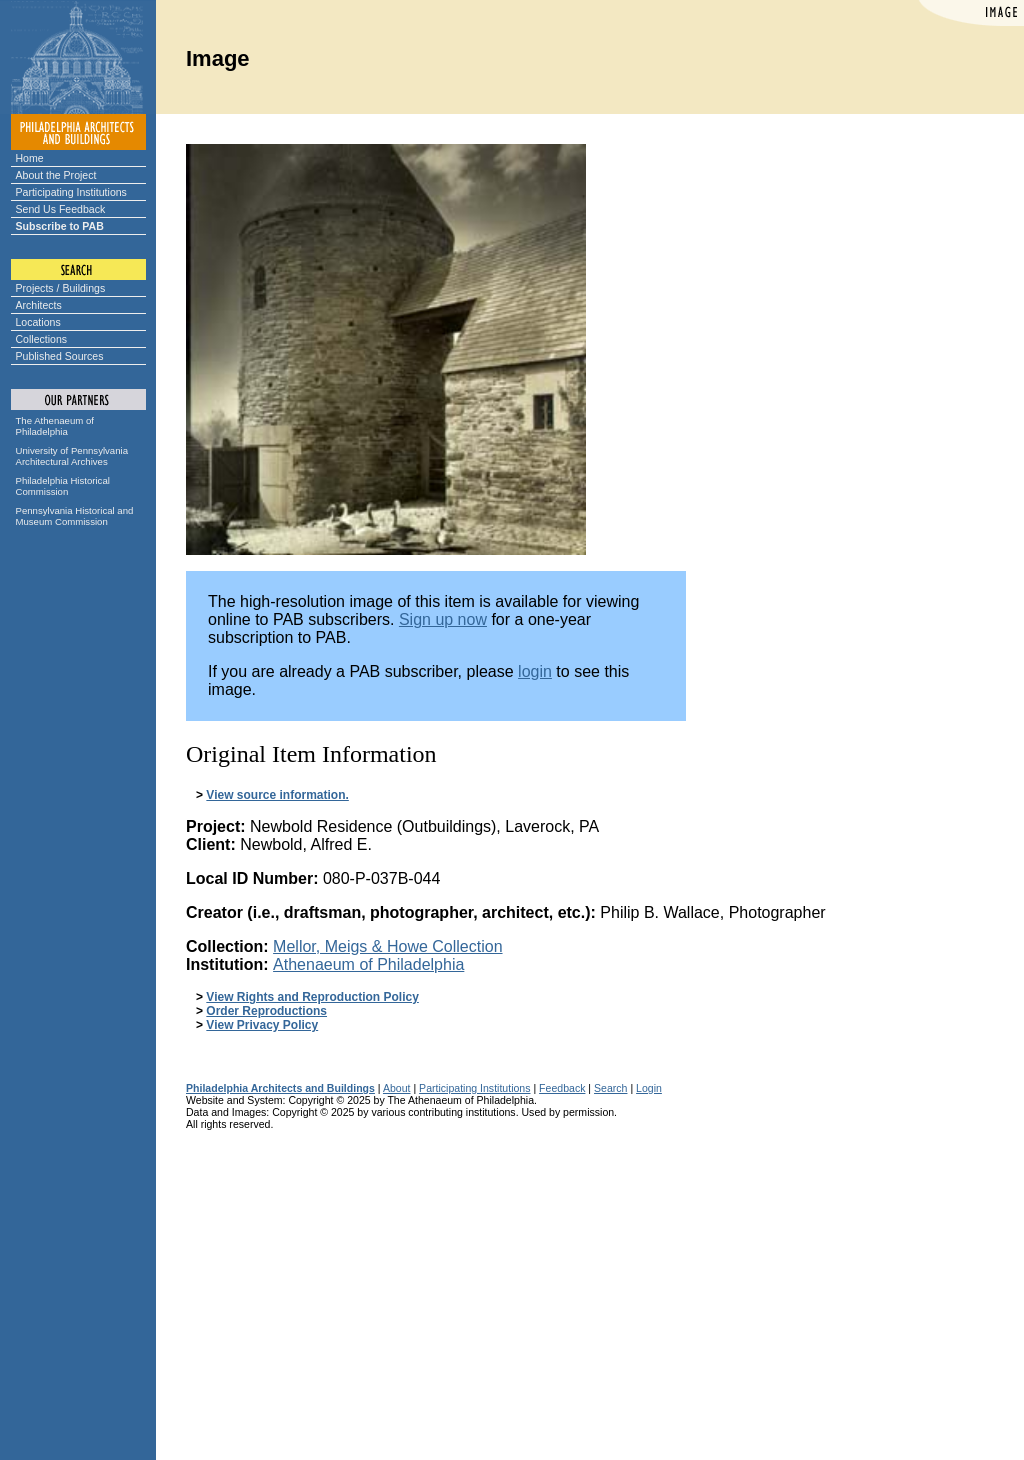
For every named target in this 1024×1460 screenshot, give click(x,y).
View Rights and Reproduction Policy (312, 997)
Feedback (562, 1088)
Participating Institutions (71, 192)
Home (30, 158)
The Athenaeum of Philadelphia (55, 426)
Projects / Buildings (61, 288)
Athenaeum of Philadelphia (368, 964)
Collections (42, 339)
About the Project (56, 175)
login (535, 671)
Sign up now (443, 619)
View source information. (277, 795)
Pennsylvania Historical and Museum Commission (75, 516)
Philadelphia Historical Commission (63, 486)
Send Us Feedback (61, 209)
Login (649, 1088)
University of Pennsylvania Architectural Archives (72, 456)
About (397, 1088)
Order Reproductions (266, 1011)
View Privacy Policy (262, 1025)
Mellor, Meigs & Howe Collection (387, 946)
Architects (39, 305)
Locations (38, 322)
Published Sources (60, 356)
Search (610, 1088)
